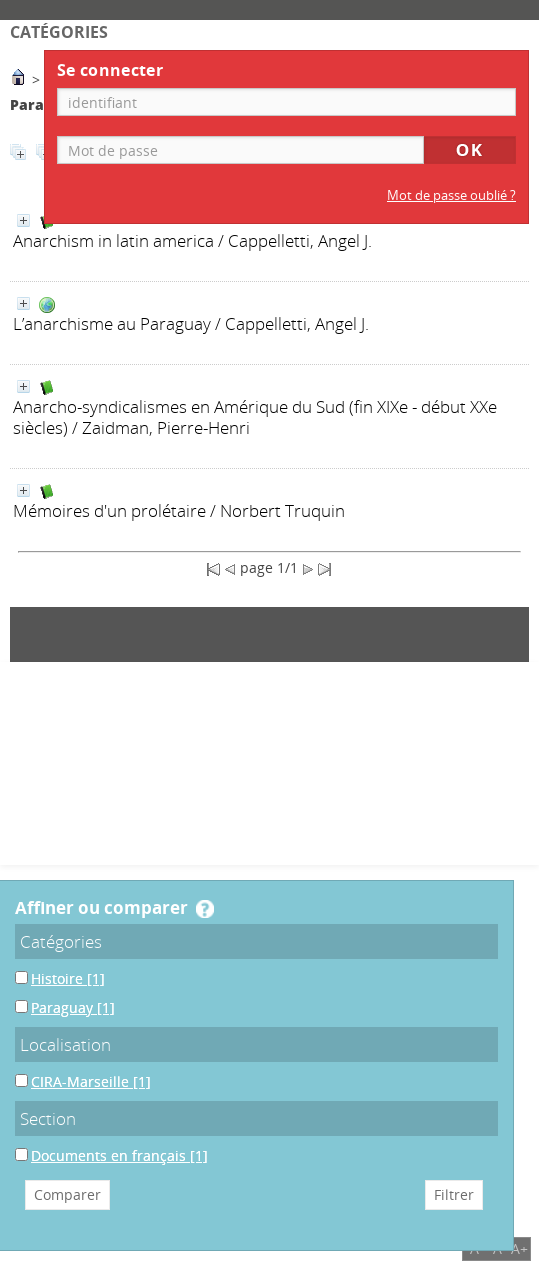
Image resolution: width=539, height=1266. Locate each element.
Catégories (61, 941)
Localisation (65, 1044)
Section (48, 1118)
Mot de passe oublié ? (451, 195)
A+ (519, 1248)
